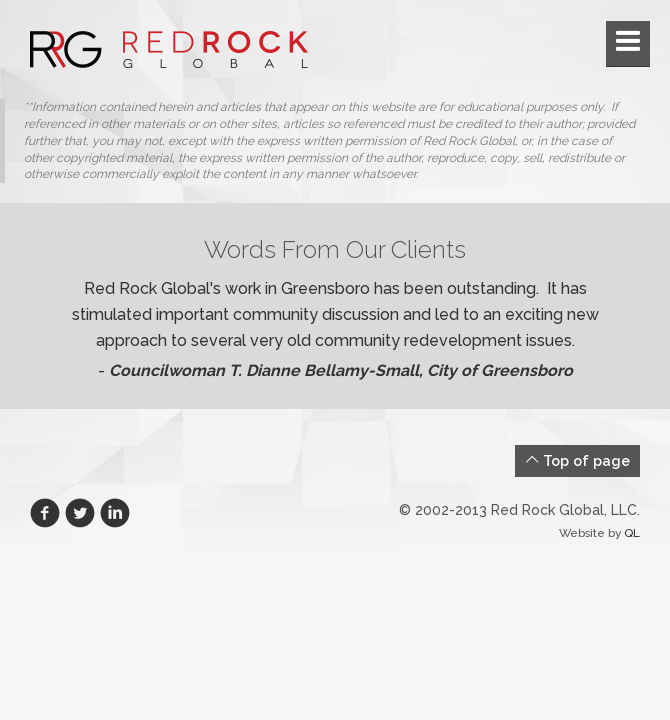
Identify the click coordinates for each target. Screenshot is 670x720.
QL (632, 533)
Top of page (577, 460)
